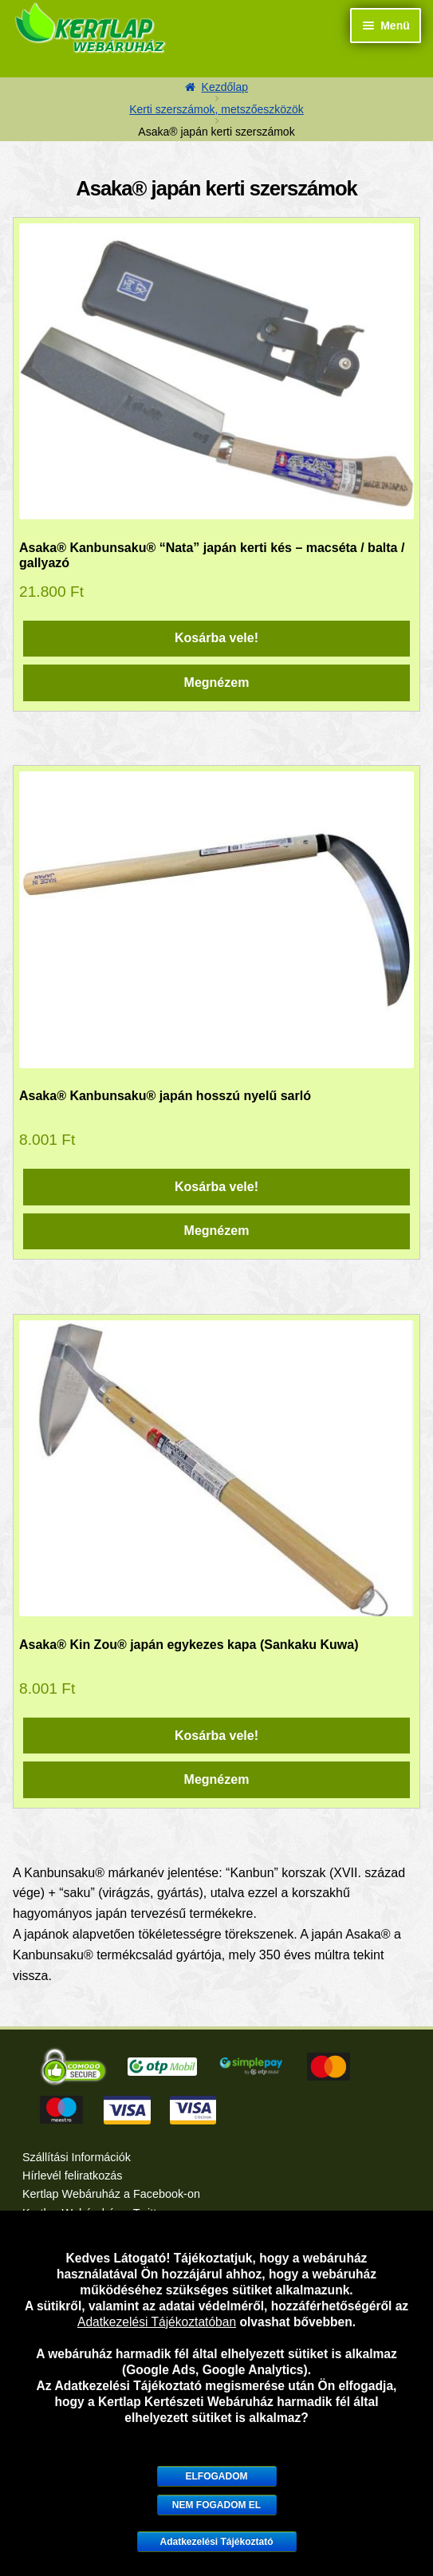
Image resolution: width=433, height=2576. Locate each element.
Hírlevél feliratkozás (72, 2175)
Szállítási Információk (76, 2157)
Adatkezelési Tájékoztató (216, 2541)
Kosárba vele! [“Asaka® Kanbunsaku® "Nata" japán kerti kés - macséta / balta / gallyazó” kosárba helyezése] (216, 638)
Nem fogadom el (216, 2505)
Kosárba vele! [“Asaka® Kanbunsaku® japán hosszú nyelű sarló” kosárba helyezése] (216, 1186)
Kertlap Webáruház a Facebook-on (111, 2193)
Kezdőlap (225, 87)
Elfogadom (217, 2476)
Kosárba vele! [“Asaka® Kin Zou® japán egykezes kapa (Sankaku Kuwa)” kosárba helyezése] (216, 1735)
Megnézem (217, 682)
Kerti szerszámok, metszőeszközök (216, 109)
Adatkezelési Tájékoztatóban (156, 2322)
